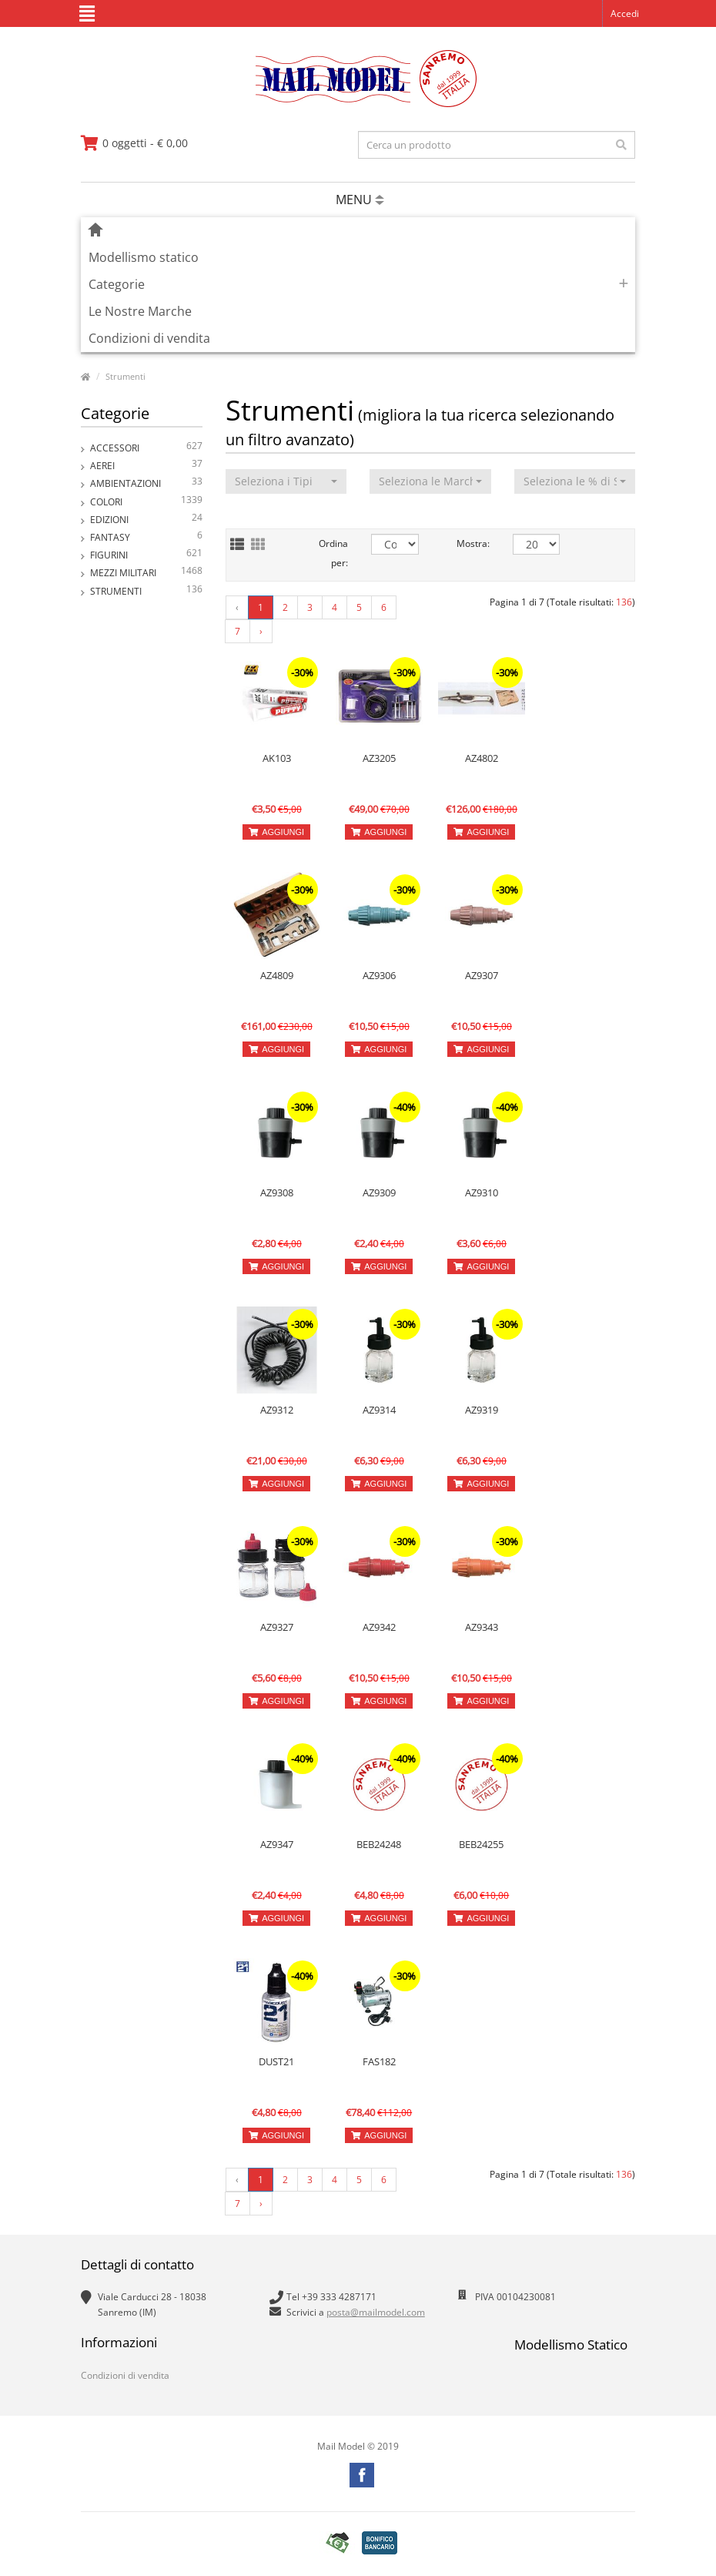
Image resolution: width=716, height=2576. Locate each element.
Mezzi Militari (146, 573)
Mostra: (473, 543)
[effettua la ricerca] (621, 145)
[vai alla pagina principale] (358, 103)
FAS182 (379, 2061)
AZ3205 (379, 758)
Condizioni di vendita (149, 338)
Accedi (625, 13)
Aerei (146, 466)
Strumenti (125, 376)
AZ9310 (481, 1192)
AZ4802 (481, 758)
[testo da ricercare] (496, 145)
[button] (286, 481)
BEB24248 (378, 1844)
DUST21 (276, 2061)
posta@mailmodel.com (375, 2312)
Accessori (146, 448)
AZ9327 (276, 1627)
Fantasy (146, 537)
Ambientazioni (146, 483)
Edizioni (146, 519)
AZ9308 (276, 1192)
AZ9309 (379, 1192)
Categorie (117, 284)
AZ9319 (481, 1410)
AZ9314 (379, 1410)
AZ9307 (481, 975)
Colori (146, 502)
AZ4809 (276, 975)
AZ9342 (379, 1627)
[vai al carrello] (134, 143)
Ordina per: (333, 553)
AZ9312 (276, 1410)
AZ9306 (379, 975)
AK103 (277, 758)
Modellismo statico (144, 257)
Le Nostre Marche (140, 311)
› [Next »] (261, 631)
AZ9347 (276, 1844)
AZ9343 (481, 1627)
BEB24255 (481, 1844)
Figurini (146, 555)
